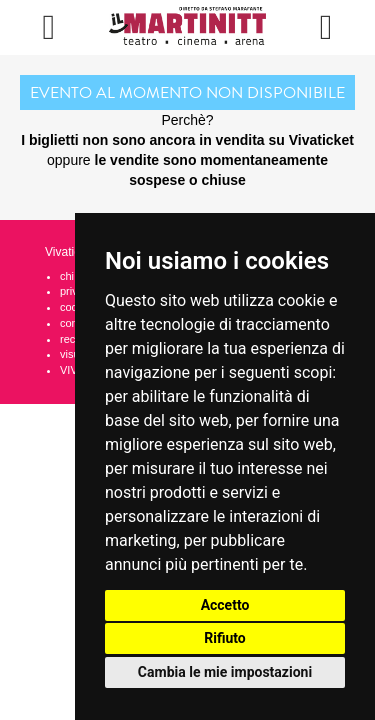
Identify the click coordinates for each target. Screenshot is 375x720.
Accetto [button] (225, 605)
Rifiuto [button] (225, 638)
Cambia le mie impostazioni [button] (225, 672)
